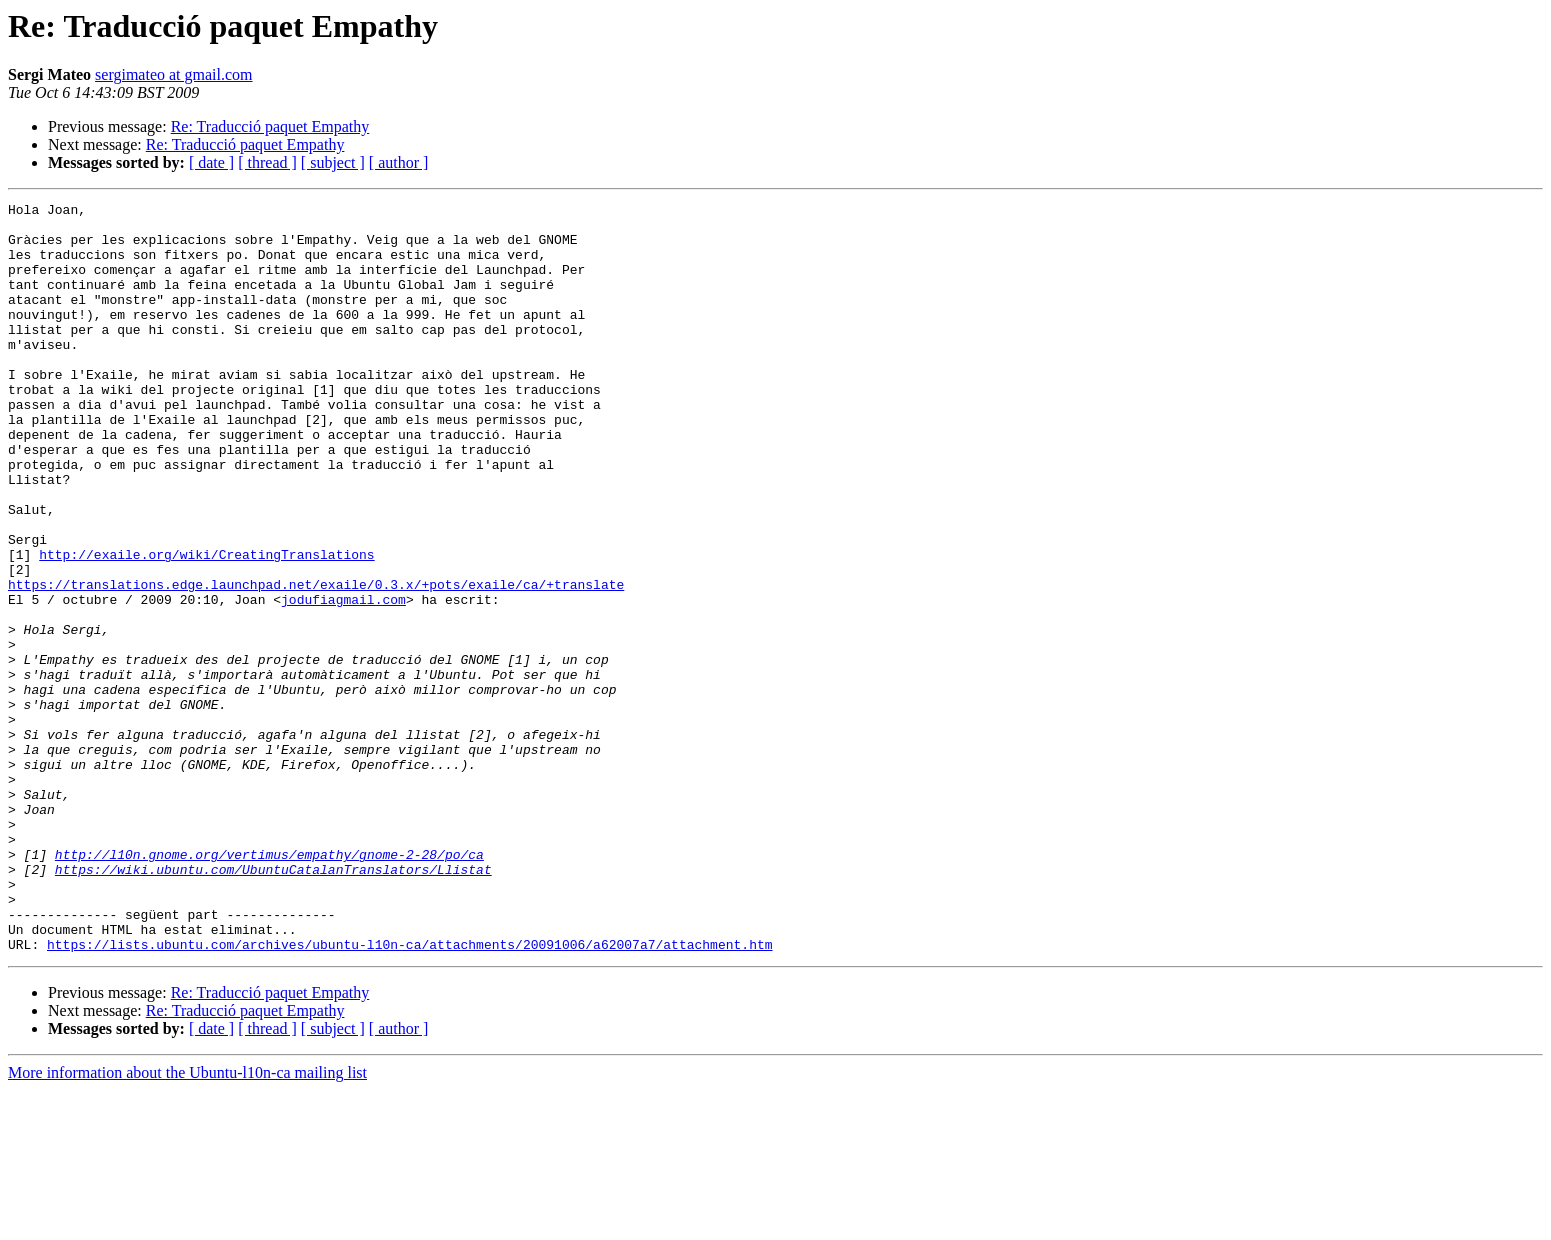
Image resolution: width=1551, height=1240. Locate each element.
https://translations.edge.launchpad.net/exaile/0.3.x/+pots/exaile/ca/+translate (316, 662)
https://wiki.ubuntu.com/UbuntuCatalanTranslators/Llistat (273, 1004)
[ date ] (211, 162)
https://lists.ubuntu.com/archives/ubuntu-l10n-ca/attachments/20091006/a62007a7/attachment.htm (409, 1094)
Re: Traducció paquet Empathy (270, 126)
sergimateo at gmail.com (173, 74)
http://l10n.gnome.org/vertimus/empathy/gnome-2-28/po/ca (269, 986)
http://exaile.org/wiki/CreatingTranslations (206, 626)
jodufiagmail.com (343, 680)
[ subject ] (333, 162)
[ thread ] (267, 162)
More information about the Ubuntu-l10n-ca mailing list (187, 1222)
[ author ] (399, 162)
